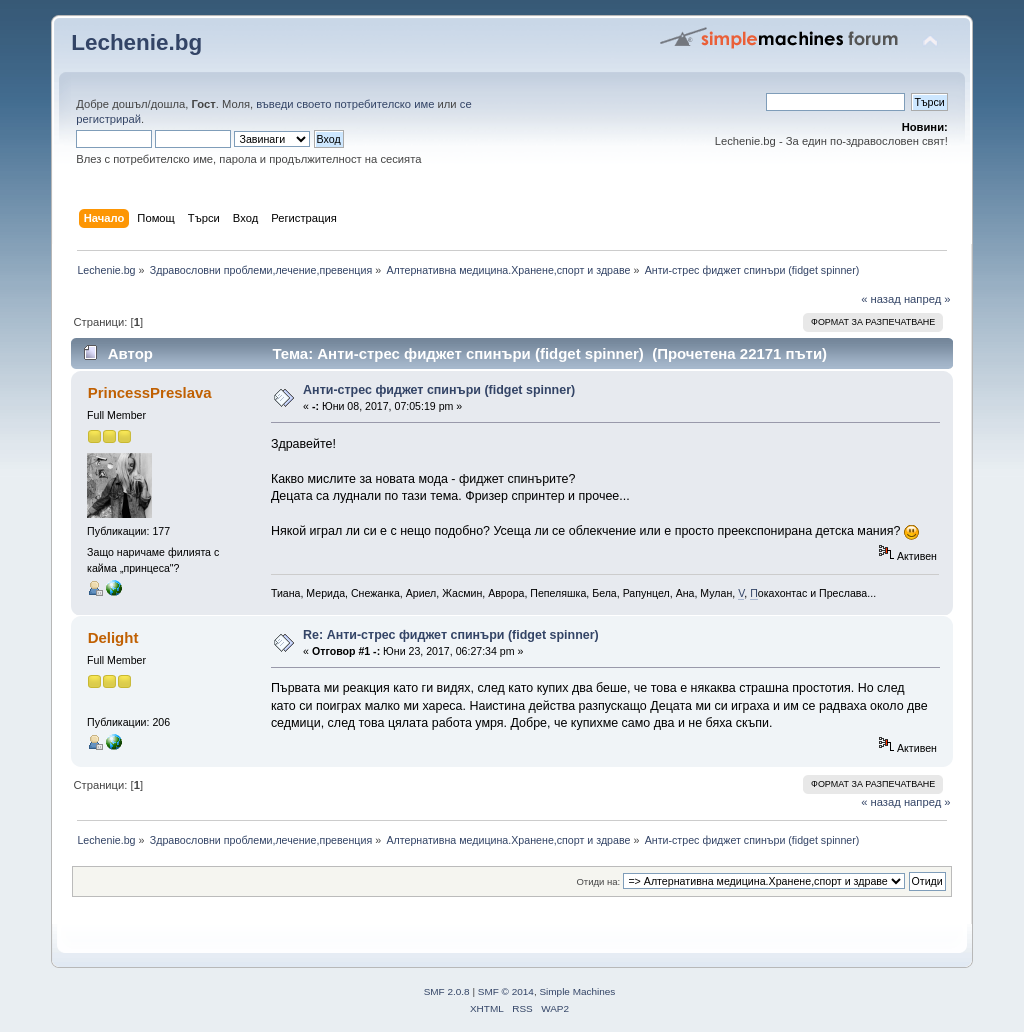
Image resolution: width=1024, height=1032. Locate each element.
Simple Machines (577, 991)
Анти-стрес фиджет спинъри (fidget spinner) (439, 390)
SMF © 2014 (506, 991)
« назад (881, 299)
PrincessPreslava (150, 392)
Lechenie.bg (136, 42)
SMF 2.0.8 (447, 991)
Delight (113, 637)
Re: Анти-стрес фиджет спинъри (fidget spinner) (451, 635)
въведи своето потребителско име (345, 104)
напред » (927, 299)
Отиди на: (598, 881)
